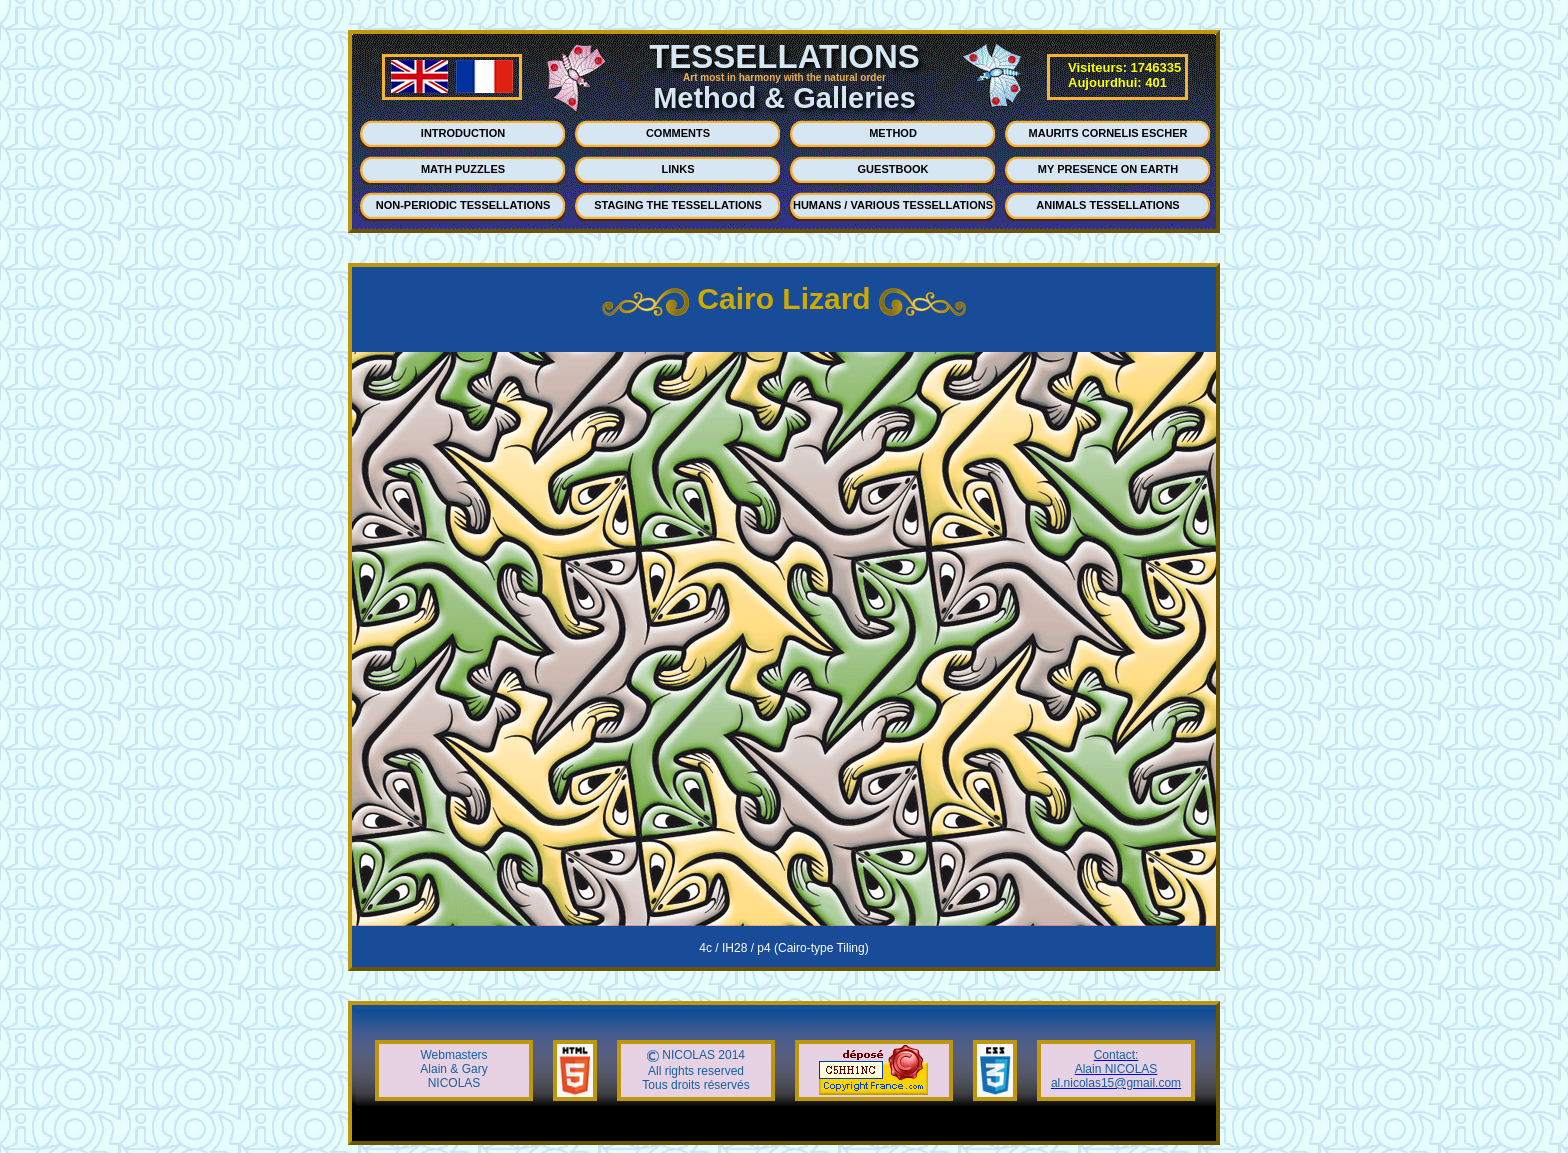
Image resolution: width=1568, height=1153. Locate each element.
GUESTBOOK (893, 169)
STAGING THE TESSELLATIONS (678, 205)
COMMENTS (678, 133)
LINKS (678, 169)
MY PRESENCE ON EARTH (1108, 169)
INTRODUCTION (463, 133)
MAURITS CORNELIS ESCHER (1108, 133)
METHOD (893, 133)
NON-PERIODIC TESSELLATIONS (463, 205)
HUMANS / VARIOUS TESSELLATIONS (893, 205)
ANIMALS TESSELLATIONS (1107, 205)
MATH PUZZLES (463, 169)
